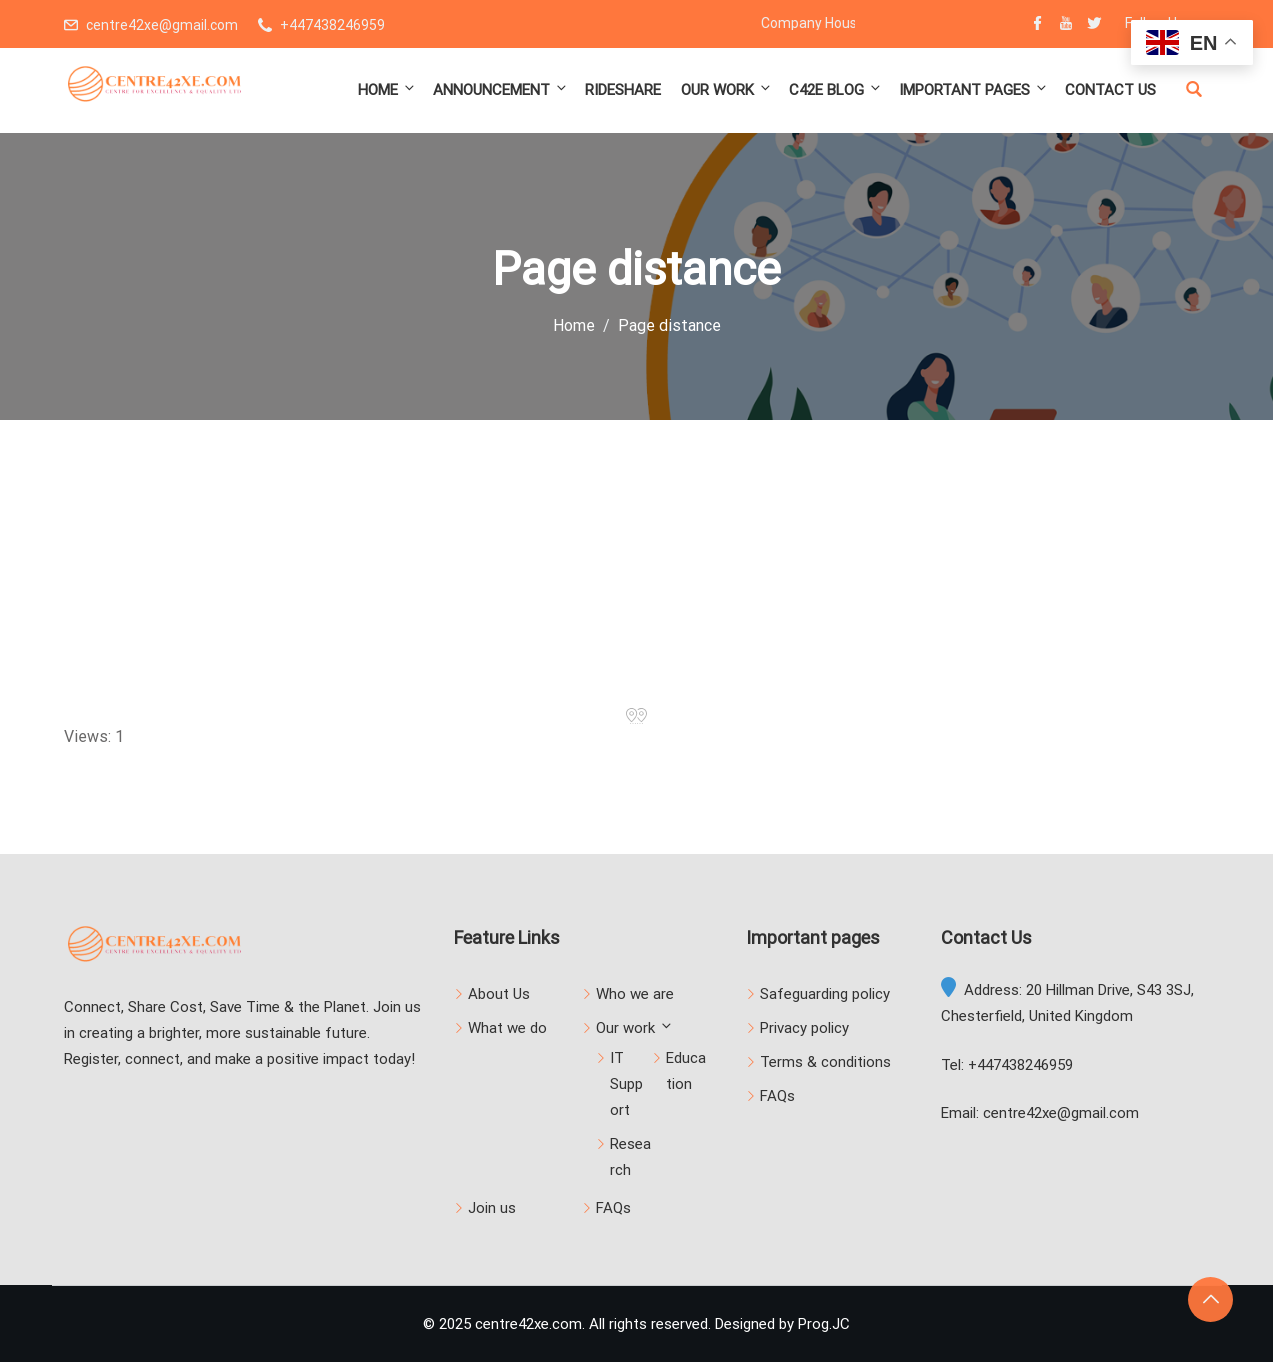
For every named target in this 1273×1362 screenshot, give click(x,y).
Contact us (1110, 90)
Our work (727, 89)
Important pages (974, 89)
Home (387, 89)
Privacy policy (804, 1028)
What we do (507, 1028)
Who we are (635, 994)
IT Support (626, 1084)
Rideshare (623, 90)
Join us (492, 1208)
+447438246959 (332, 25)
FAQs (613, 1208)
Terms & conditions (825, 1062)
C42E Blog (836, 89)
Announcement (501, 89)
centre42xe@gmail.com (162, 25)
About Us (499, 994)
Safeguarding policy (825, 994)
